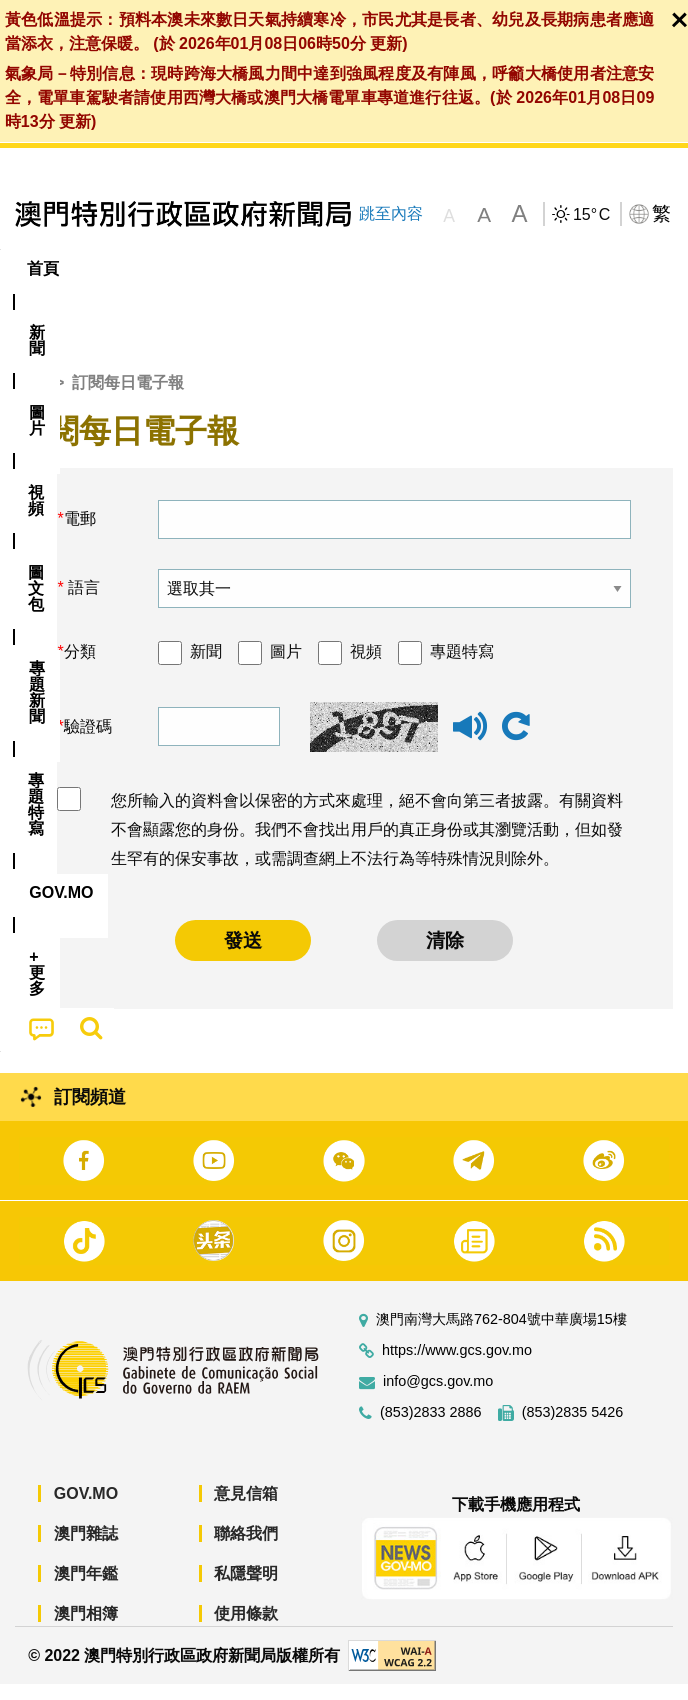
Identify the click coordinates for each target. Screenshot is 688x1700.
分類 (80, 667)
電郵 (80, 534)
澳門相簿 (86, 1629)
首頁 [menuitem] (43, 268)
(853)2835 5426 (573, 1428)
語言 (82, 603)
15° (591, 215)
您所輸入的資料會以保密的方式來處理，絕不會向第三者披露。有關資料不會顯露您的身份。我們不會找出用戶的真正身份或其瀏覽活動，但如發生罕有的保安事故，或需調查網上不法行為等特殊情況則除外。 (367, 845)
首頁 (31, 397)
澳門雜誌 (86, 1549)
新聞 (206, 667)
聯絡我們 (246, 1549)
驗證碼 (88, 741)
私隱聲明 (246, 1589)
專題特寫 (462, 667)
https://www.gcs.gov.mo (457, 1366)
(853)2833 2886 (431, 1428)
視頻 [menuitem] (250, 268)
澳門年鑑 (86, 1589)
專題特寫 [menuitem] (518, 268)
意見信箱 (246, 1509)
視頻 (366, 667)
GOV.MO (86, 1509)
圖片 (286, 667)
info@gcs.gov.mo (438, 1397)
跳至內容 (391, 213)
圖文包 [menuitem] (327, 268)
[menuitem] (109, 269)
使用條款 (246, 1629)
